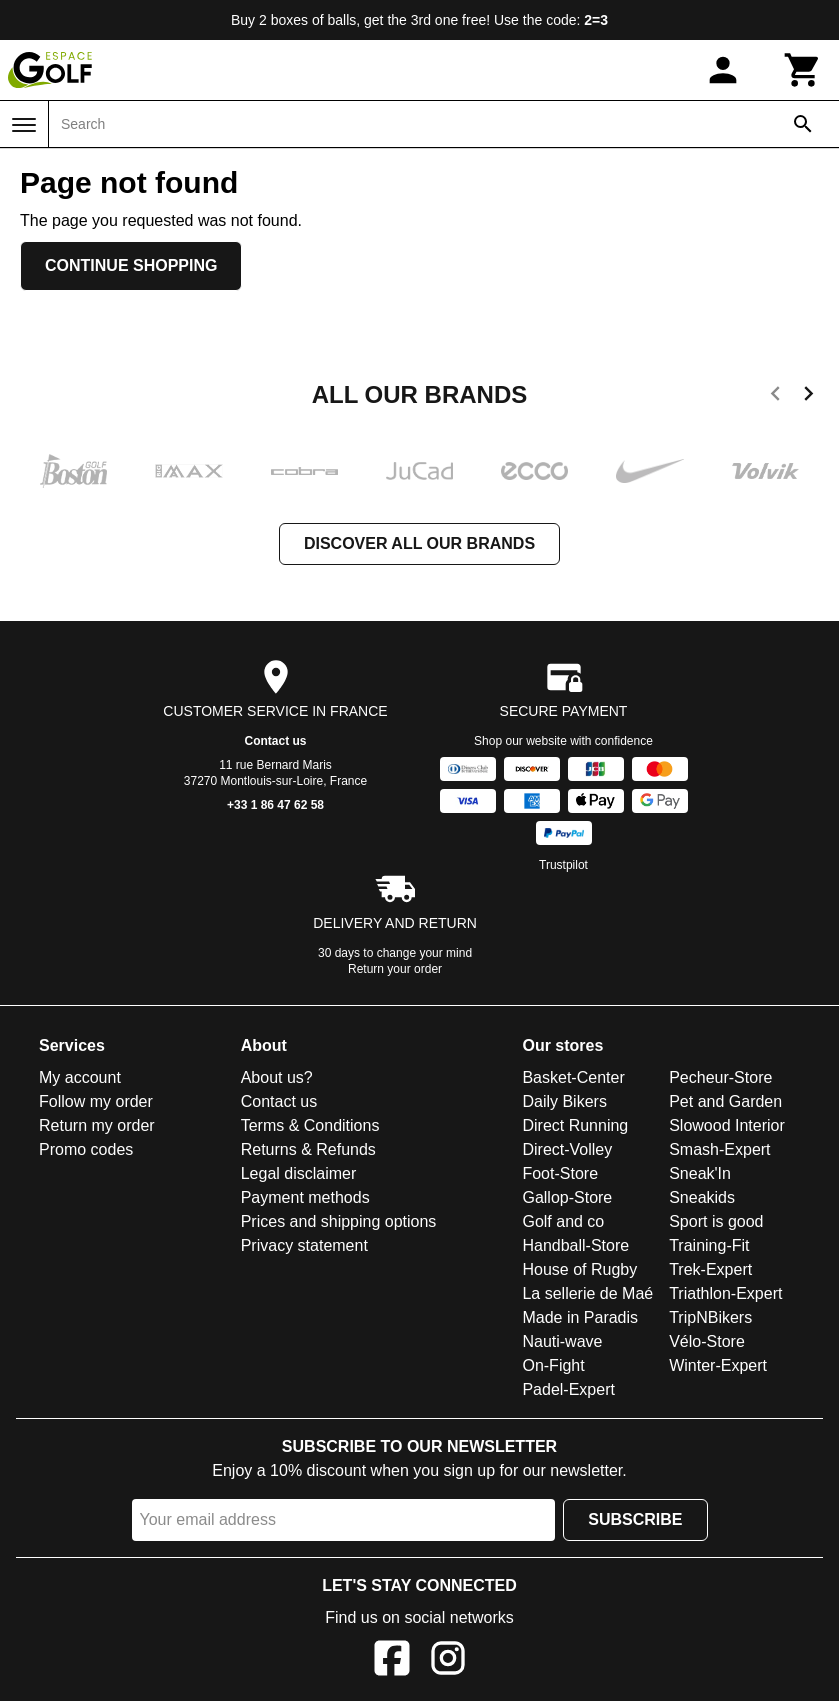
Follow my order (96, 1101)
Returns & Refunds (308, 1149)
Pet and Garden (725, 1101)
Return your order (395, 969)
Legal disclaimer (299, 1173)
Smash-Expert (719, 1149)
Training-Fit (709, 1245)
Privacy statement (304, 1245)
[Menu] (24, 125)
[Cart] (803, 70)
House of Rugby (579, 1269)
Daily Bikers (564, 1101)
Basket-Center (573, 1077)
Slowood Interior (727, 1125)
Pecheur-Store (720, 1077)
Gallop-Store (567, 1197)
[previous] (775, 397)
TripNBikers (710, 1317)
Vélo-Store (707, 1341)
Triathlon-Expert (725, 1293)
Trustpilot (563, 865)
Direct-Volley (567, 1149)
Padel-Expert (568, 1389)
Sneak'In (700, 1173)
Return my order (97, 1125)
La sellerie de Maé (587, 1293)
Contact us (275, 741)
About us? (277, 1077)
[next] (808, 397)
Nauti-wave (562, 1341)
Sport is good (716, 1221)
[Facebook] (392, 1661)
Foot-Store (560, 1173)
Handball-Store (575, 1245)
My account (80, 1077)
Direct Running (575, 1125)
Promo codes (86, 1149)
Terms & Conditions (310, 1125)
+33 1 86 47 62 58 (275, 805)
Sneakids (702, 1197)
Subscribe (635, 1519)
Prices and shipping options (339, 1221)
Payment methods (305, 1197)
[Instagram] (448, 1661)
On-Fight (553, 1365)
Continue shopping (131, 265)
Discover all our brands (419, 543)
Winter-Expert (718, 1365)
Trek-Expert (710, 1269)
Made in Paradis (580, 1317)
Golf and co (563, 1221)
